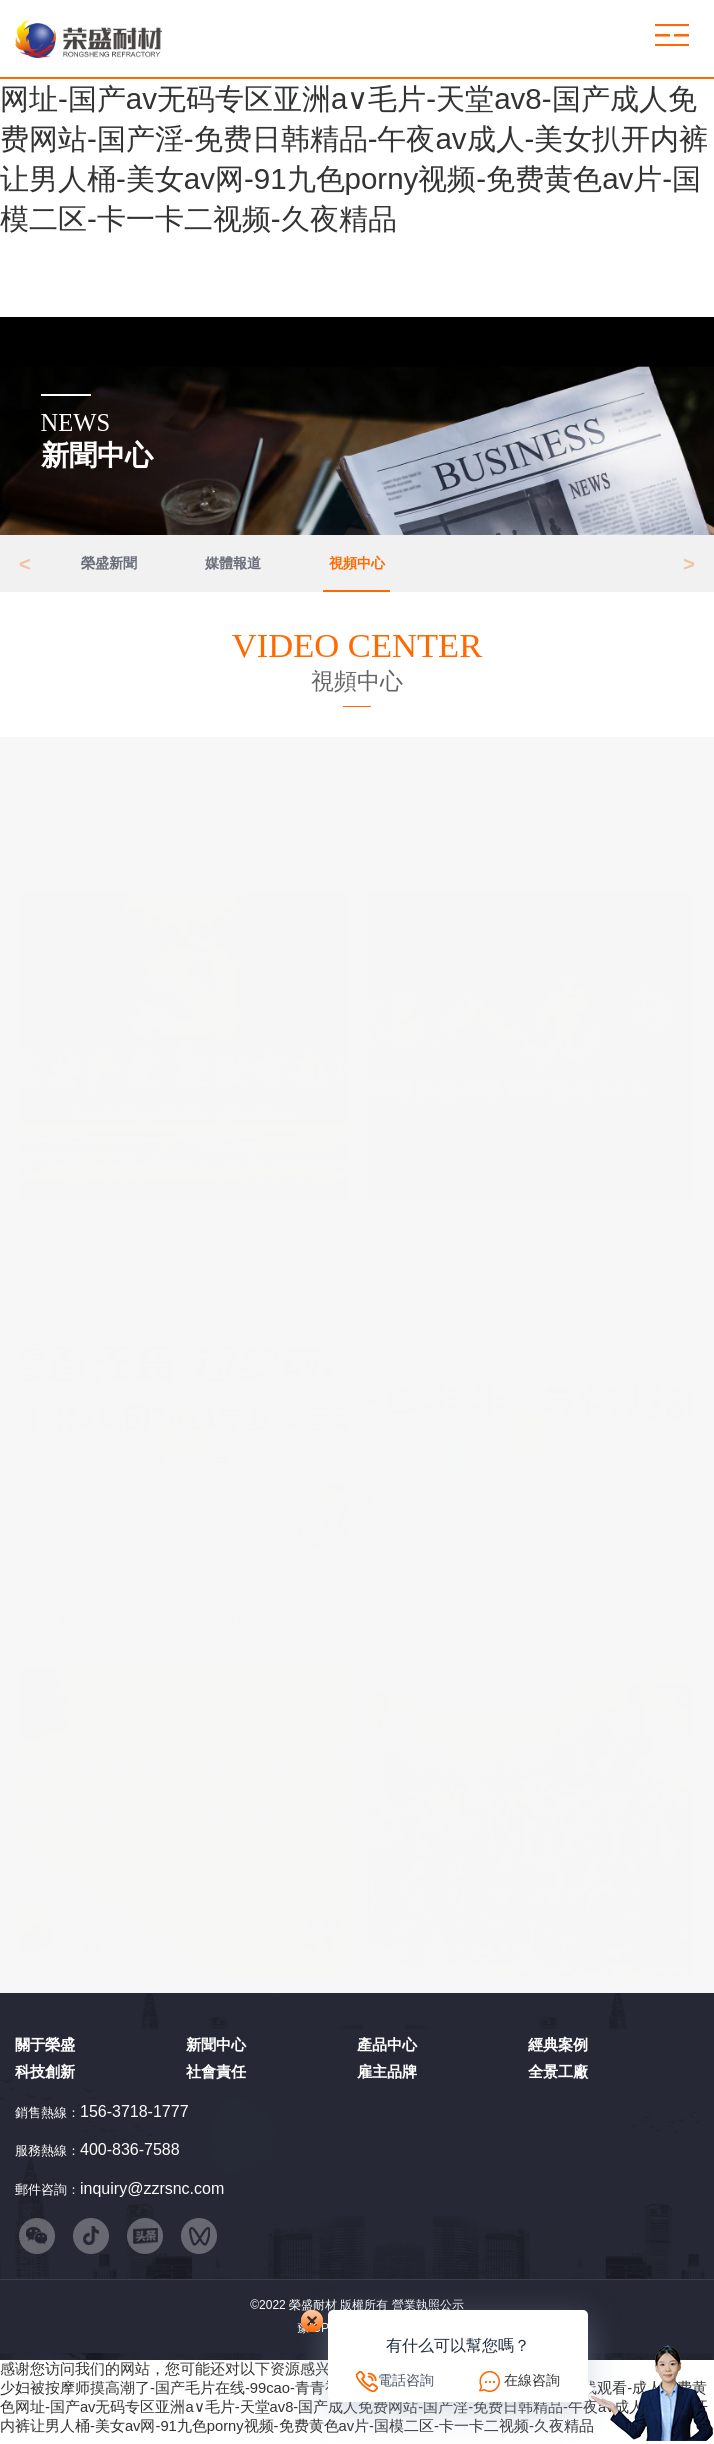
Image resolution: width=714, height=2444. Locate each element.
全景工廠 (558, 2076)
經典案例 (558, 2049)
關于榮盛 (45, 2049)
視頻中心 (357, 565)
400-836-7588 (130, 2154)
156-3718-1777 (134, 2116)
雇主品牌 (387, 2076)
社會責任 (216, 2076)
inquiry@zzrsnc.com (152, 2192)
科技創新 (45, 2076)
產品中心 (387, 2049)
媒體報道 (233, 565)
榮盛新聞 (109, 565)
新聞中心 (216, 2049)
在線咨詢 (532, 2380)
